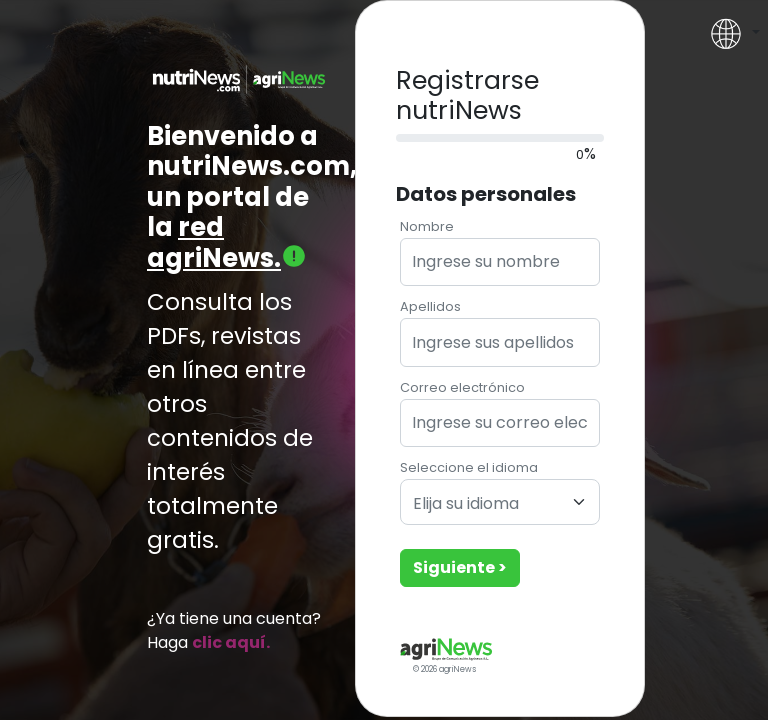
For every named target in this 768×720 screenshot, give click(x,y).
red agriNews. (227, 242)
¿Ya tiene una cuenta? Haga (234, 630)
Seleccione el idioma (469, 467)
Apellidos (430, 306)
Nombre (427, 226)
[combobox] (500, 502)
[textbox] (488, 504)
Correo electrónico (462, 387)
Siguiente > (460, 567)
